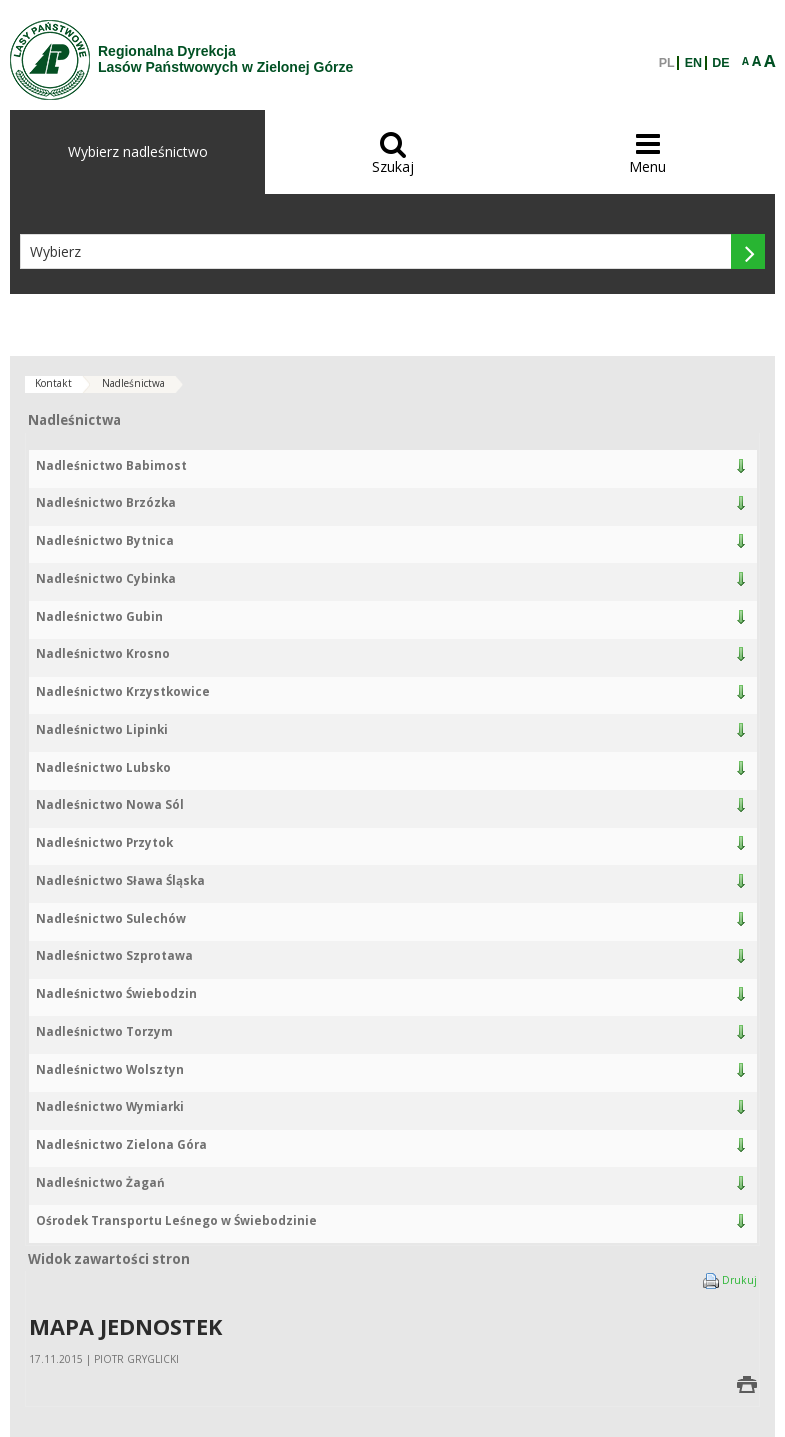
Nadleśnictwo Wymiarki (110, 1106)
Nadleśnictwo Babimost (111, 465)
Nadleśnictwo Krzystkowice (123, 691)
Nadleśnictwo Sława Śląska (120, 880)
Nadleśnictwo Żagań (100, 1182)
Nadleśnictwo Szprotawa (114, 955)
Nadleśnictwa (133, 383)
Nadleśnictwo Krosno (103, 653)
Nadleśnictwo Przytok (104, 842)
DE (720, 63)
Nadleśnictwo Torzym (104, 1031)
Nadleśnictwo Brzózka (106, 502)
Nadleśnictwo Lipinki (102, 729)
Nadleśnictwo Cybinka (106, 578)
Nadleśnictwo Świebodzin (116, 993)
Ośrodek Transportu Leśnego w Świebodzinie (176, 1220)
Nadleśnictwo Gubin (99, 616)
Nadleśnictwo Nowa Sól (110, 804)
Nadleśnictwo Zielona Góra (121, 1144)
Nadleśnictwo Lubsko (103, 767)
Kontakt (53, 383)
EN (693, 63)
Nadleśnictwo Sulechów (111, 918)
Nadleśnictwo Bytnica (105, 540)
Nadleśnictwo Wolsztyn (110, 1069)
